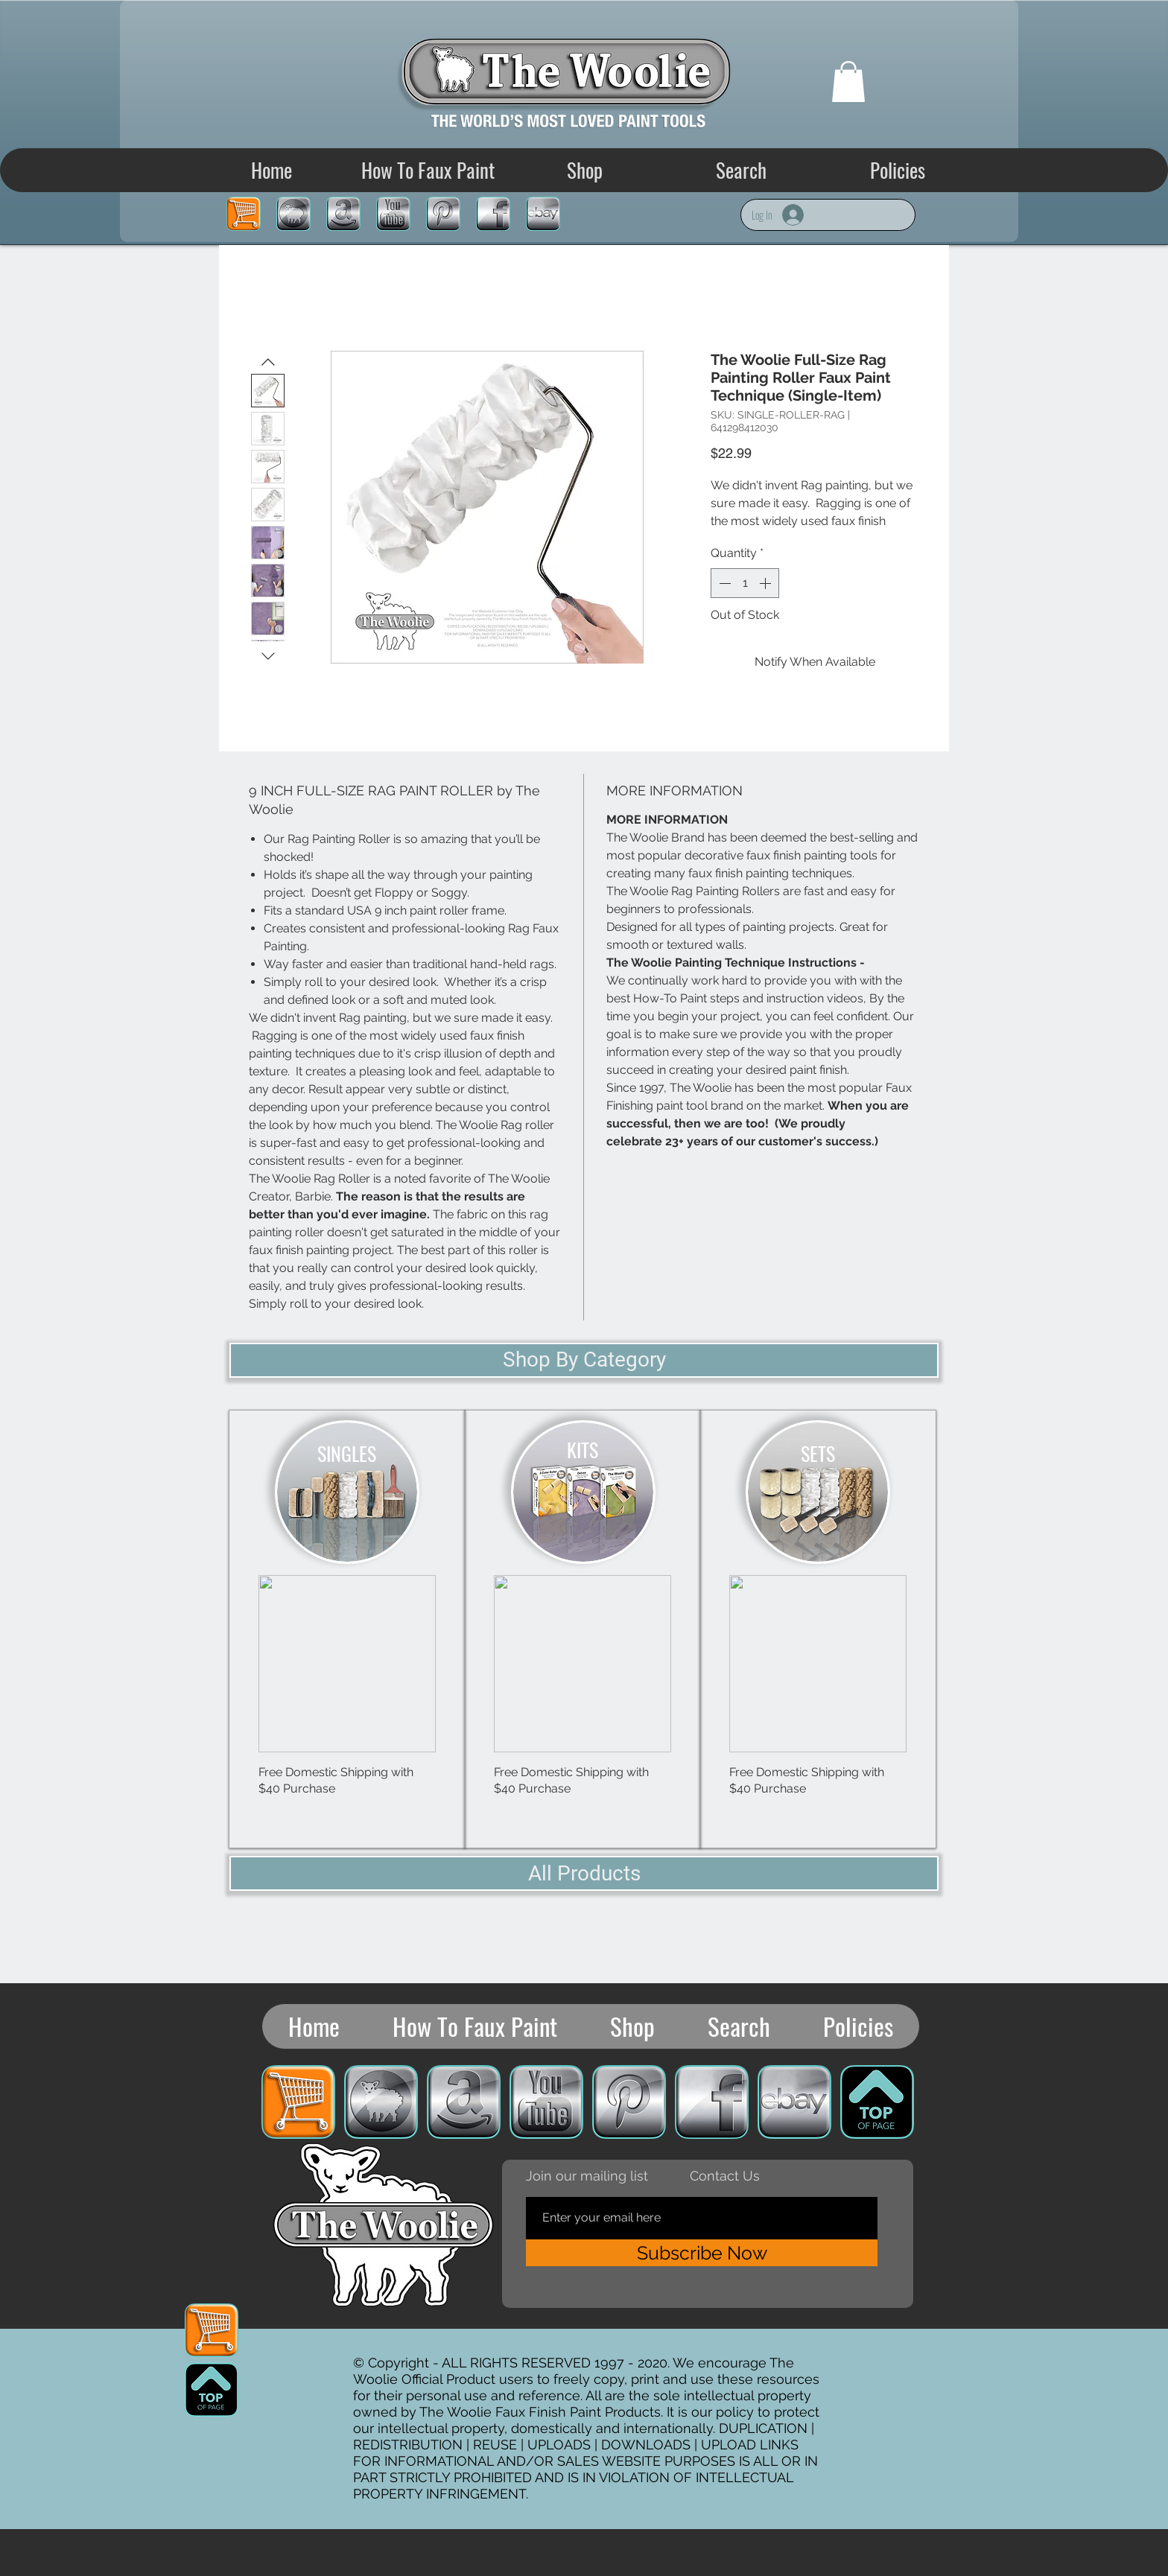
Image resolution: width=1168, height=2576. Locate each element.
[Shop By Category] (584, 1360)
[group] (347, 1705)
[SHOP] (293, 214)
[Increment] (766, 583)
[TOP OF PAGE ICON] (211, 2390)
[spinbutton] (745, 583)
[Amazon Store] (343, 214)
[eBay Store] (543, 214)
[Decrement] (723, 583)
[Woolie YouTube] (393, 214)
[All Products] (584, 1873)
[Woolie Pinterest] (443, 214)
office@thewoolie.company (702, 2321)
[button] (848, 81)
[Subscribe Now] (701, 2252)
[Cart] (243, 214)
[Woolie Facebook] (493, 214)
